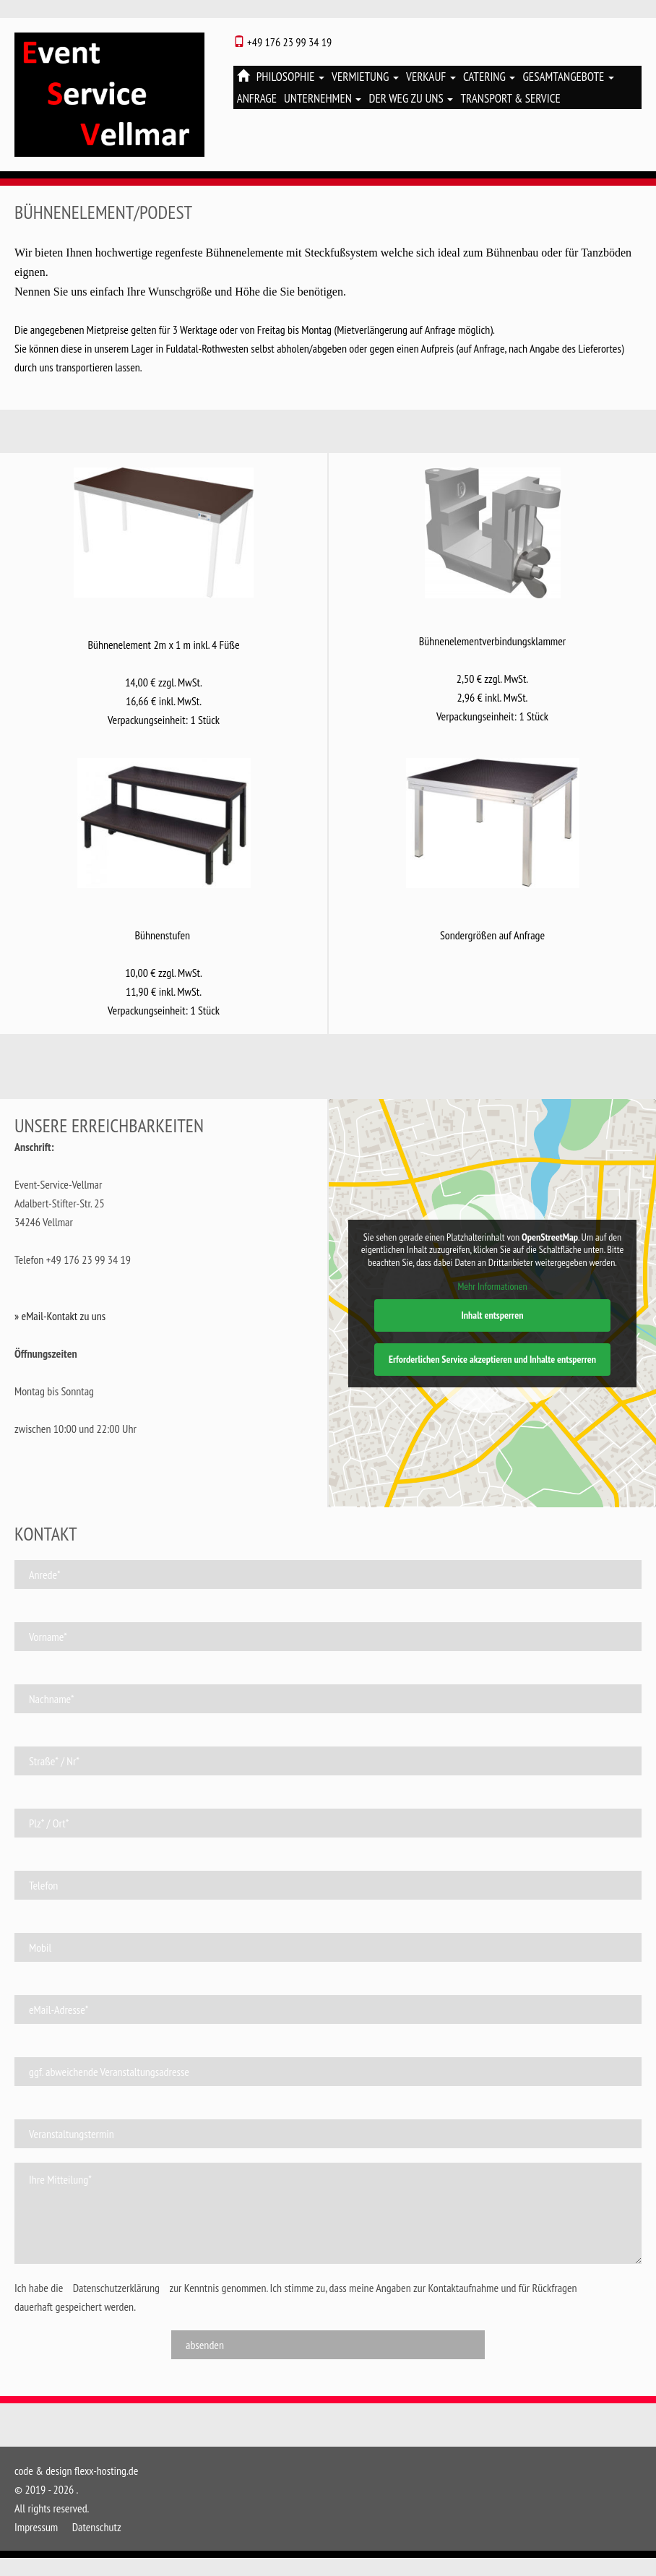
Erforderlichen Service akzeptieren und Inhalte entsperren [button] (492, 1359)
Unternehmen (322, 98)
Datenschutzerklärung (116, 2287)
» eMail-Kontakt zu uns (59, 1316)
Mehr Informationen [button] (492, 1286)
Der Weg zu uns (410, 98)
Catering (489, 77)
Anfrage (257, 98)
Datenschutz (96, 2527)
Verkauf (431, 77)
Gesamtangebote (568, 77)
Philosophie (290, 77)
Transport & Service (510, 98)
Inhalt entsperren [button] (492, 1315)
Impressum (36, 2527)
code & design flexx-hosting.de (76, 2470)
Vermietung (365, 77)
